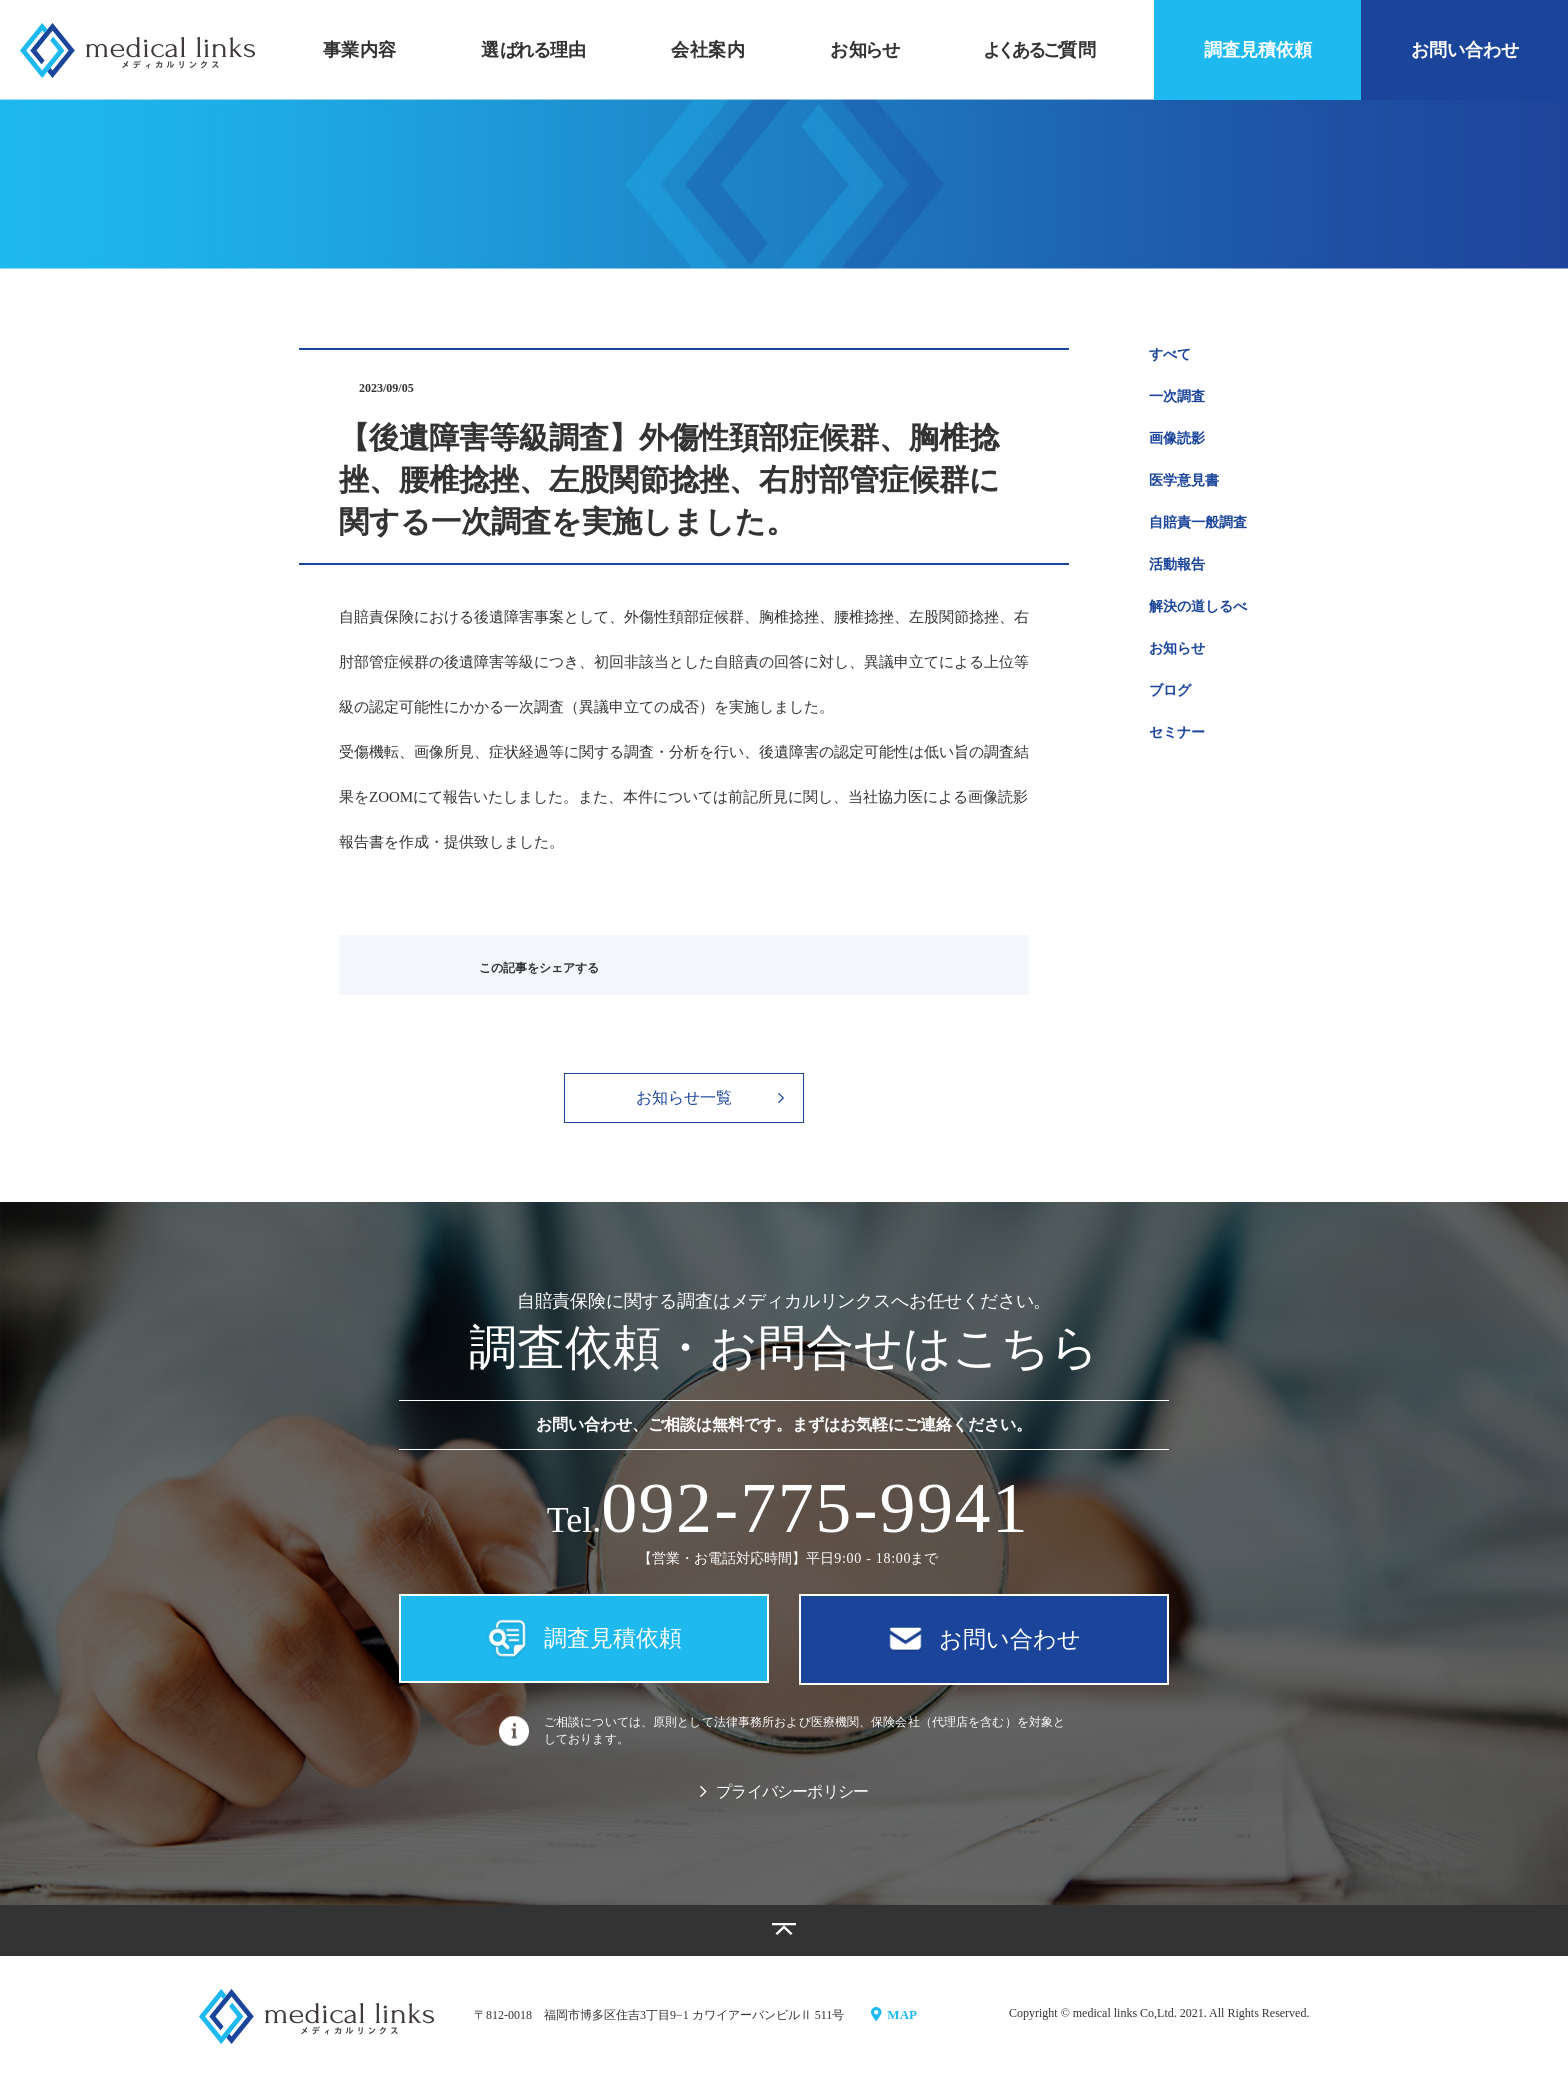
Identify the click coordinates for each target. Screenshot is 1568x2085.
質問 (1039, 50)
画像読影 (1177, 438)
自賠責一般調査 (1198, 522)
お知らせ (1177, 648)
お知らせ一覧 (710, 1097)
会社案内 (708, 50)
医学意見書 (1184, 480)
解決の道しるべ (1198, 606)
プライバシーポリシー (784, 1800)
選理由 (533, 50)
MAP (896, 2021)
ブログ (1170, 690)
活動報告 (1177, 564)
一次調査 (1177, 396)
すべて (1170, 354)
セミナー (1177, 732)
